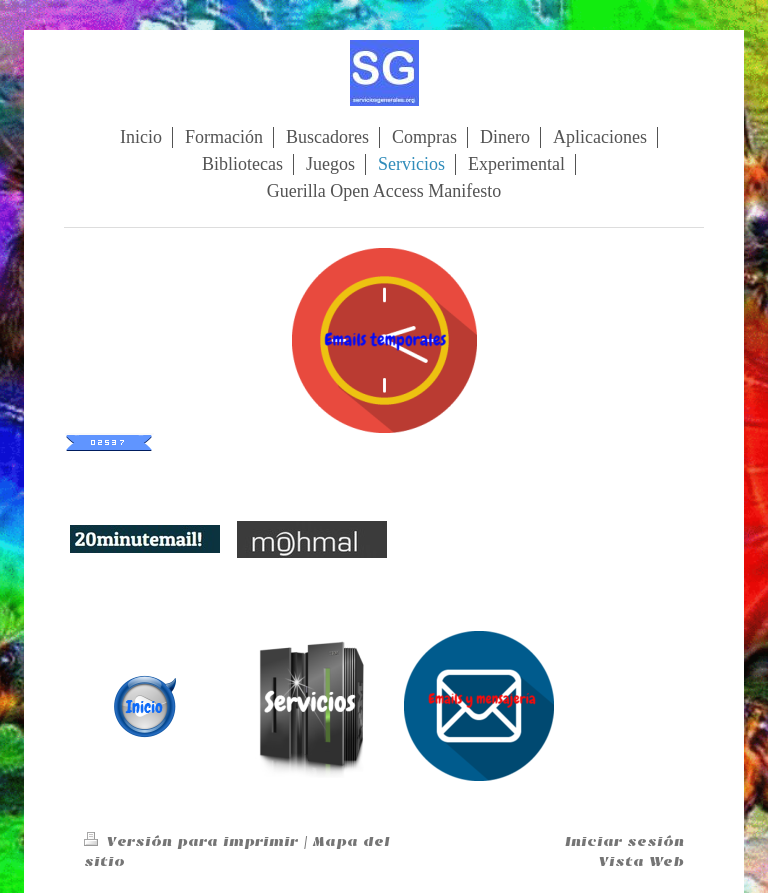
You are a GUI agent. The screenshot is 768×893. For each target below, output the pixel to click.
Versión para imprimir (193, 841)
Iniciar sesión (624, 841)
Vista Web (641, 861)
